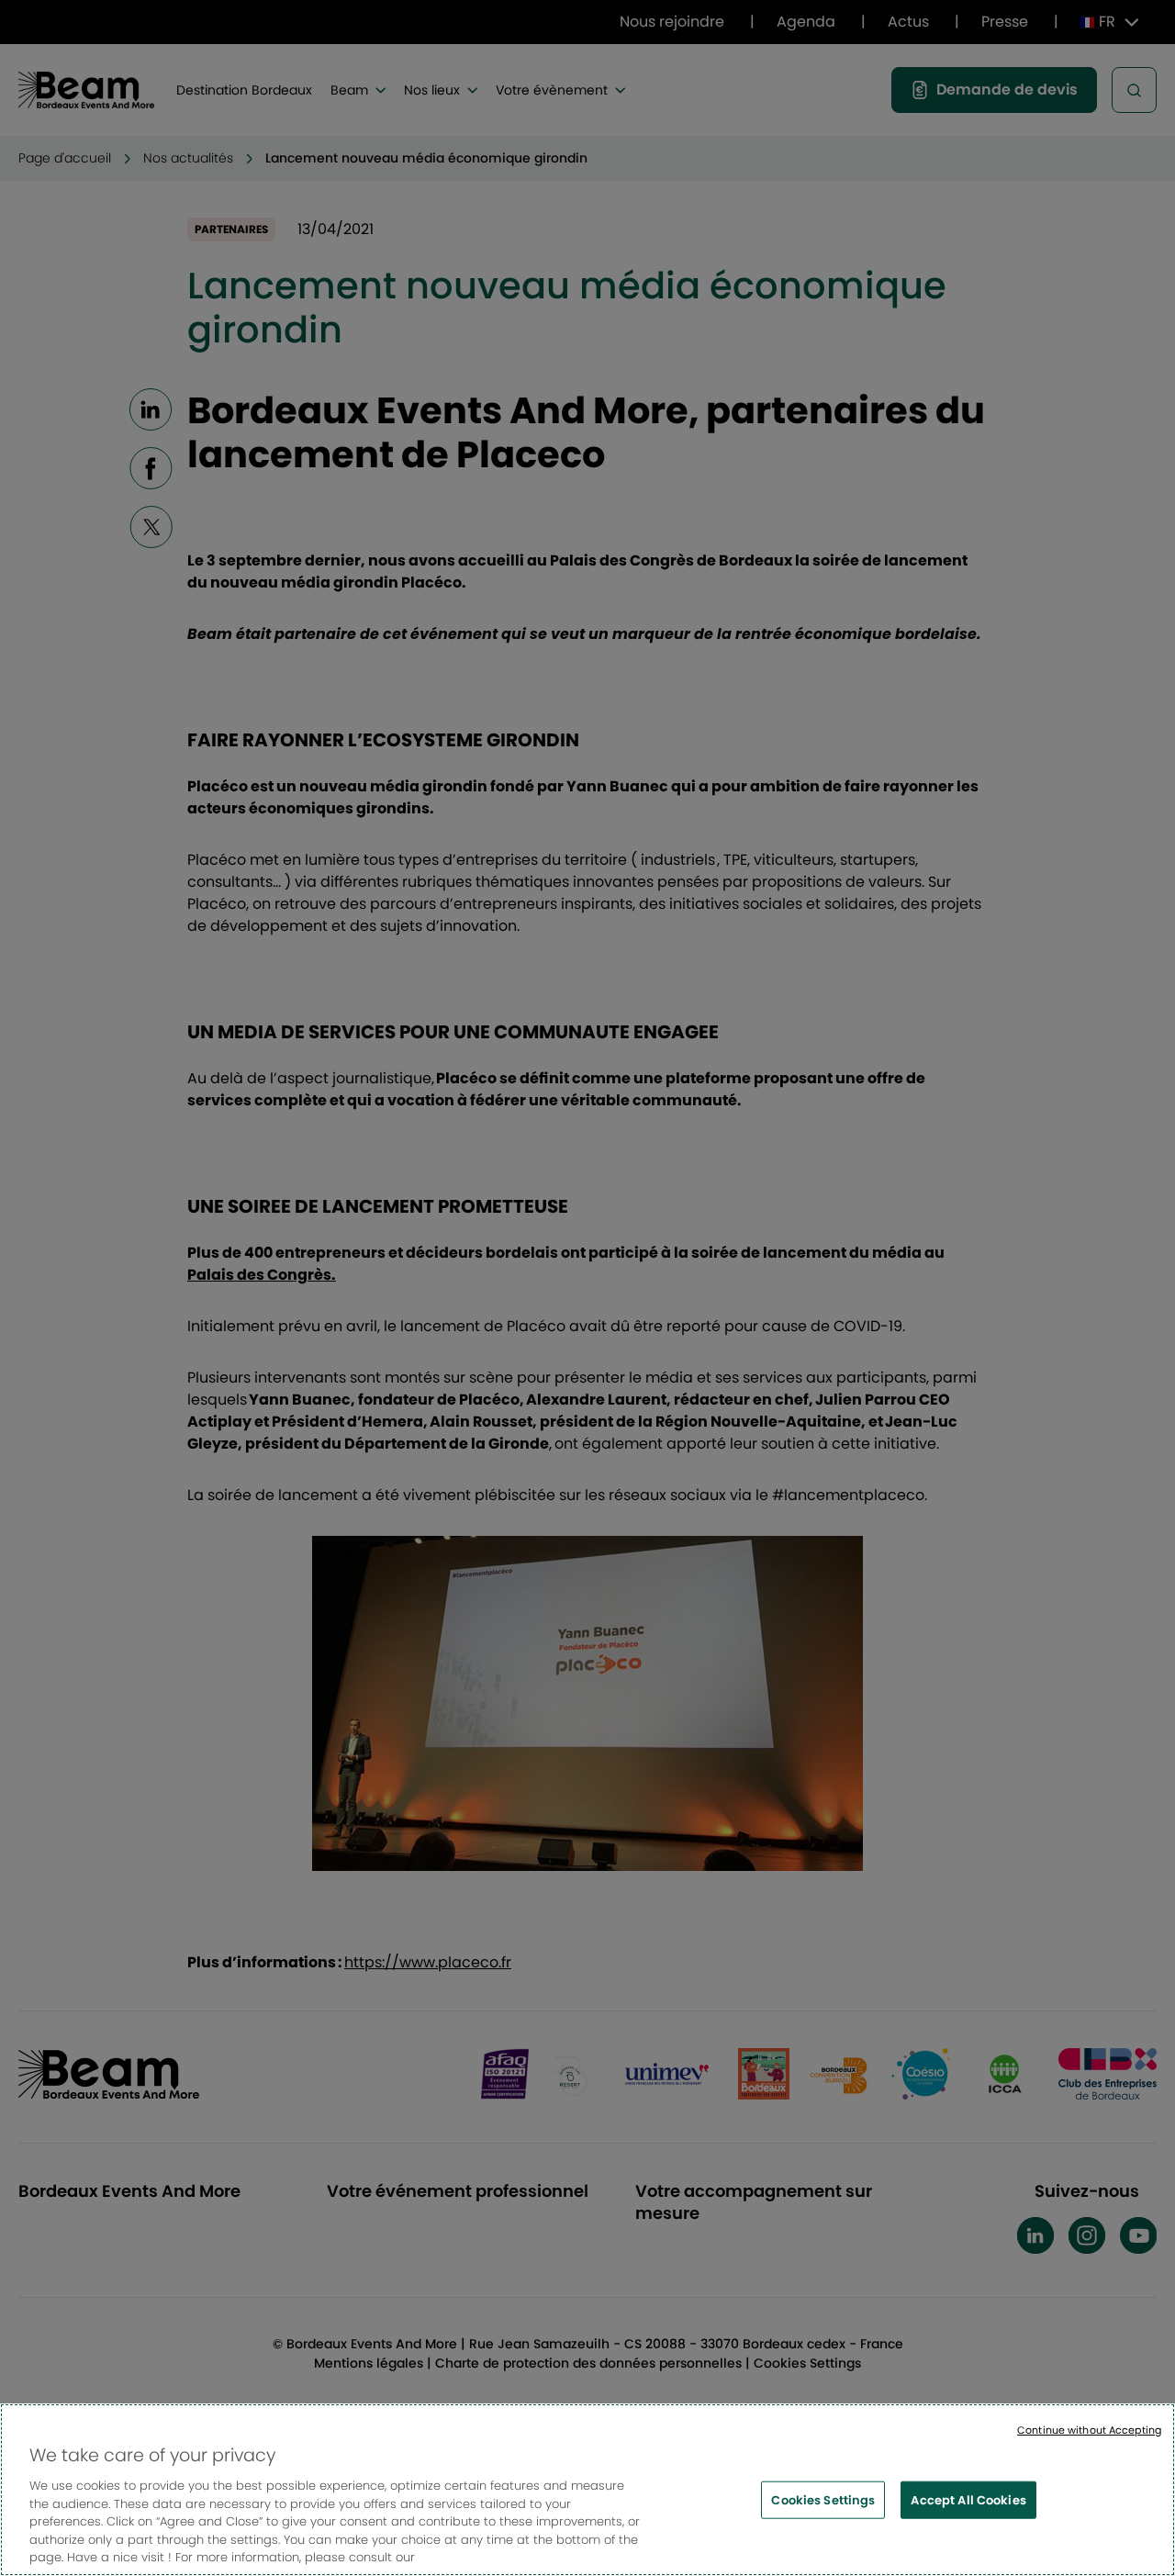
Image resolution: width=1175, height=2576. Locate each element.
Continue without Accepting (1089, 2433)
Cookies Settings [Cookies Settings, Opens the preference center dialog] (823, 2503)
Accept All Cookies (968, 2503)
